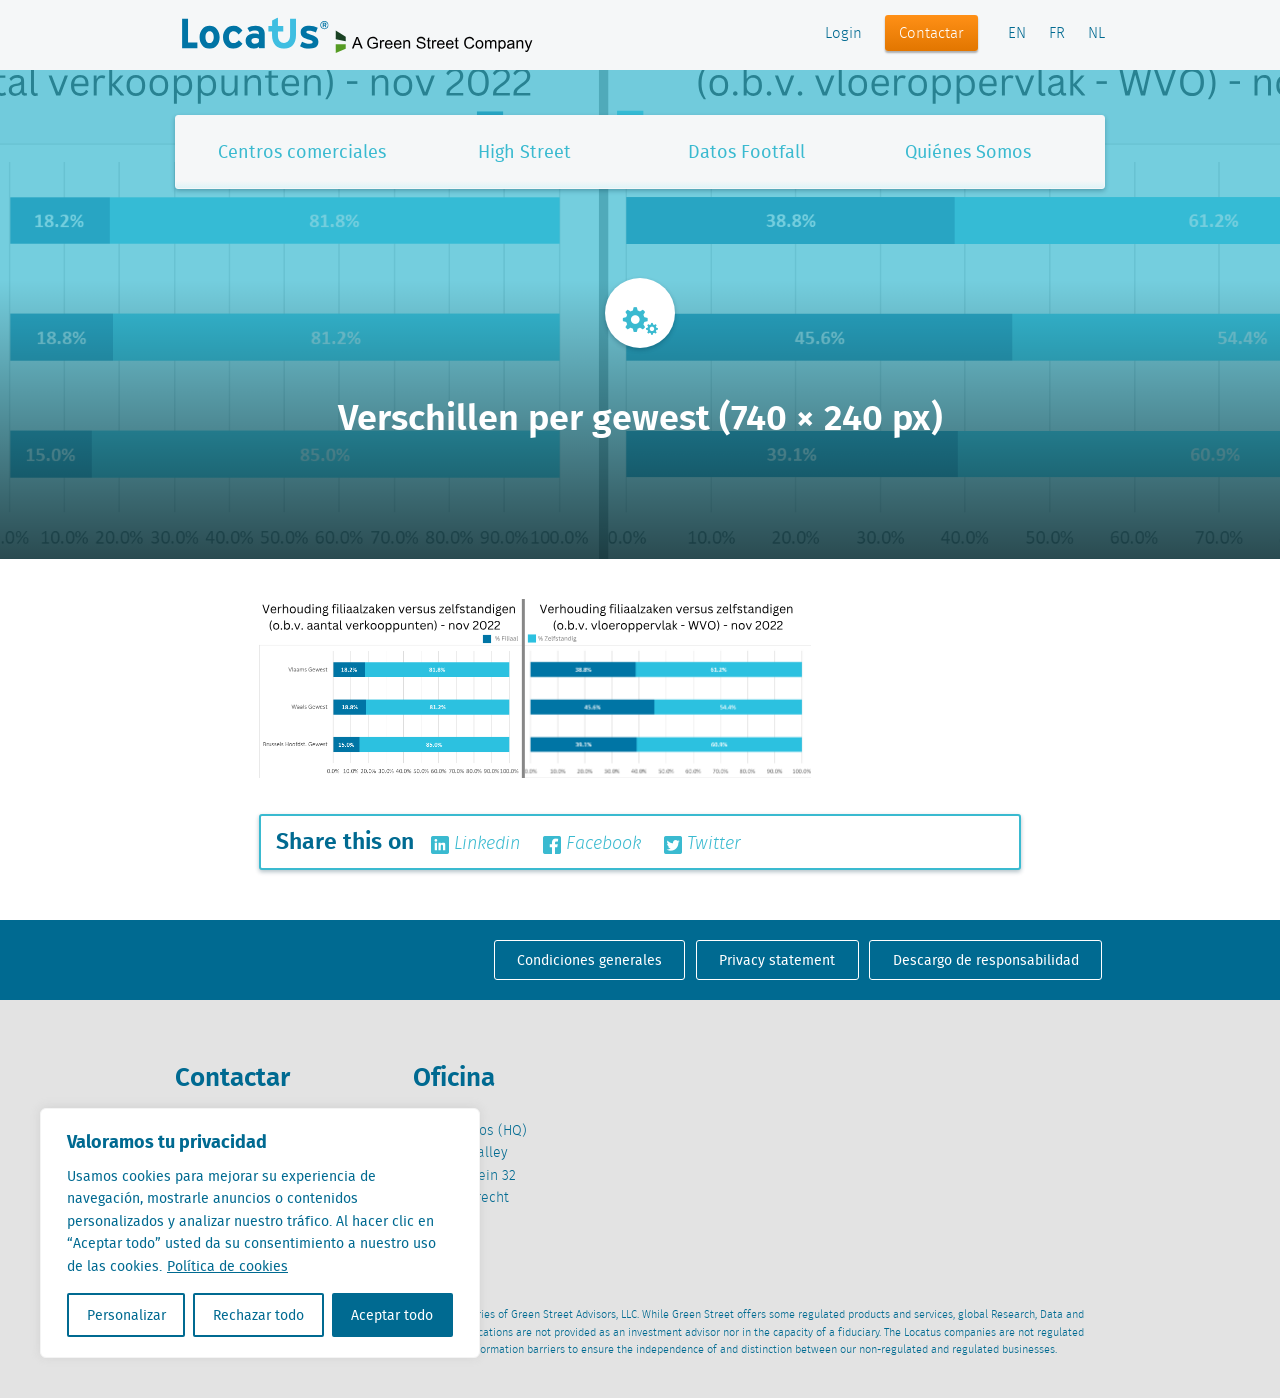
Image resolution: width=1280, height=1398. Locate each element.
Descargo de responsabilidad (986, 960)
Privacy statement (777, 960)
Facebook (592, 844)
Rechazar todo (258, 1315)
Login (843, 34)
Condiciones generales (589, 960)
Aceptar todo (392, 1315)
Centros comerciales (302, 151)
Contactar (931, 34)
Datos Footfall (746, 151)
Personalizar (126, 1315)
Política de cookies (227, 1266)
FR (1057, 34)
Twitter (702, 844)
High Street (524, 151)
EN (1017, 34)
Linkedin (475, 844)
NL (1096, 34)
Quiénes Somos (968, 151)
